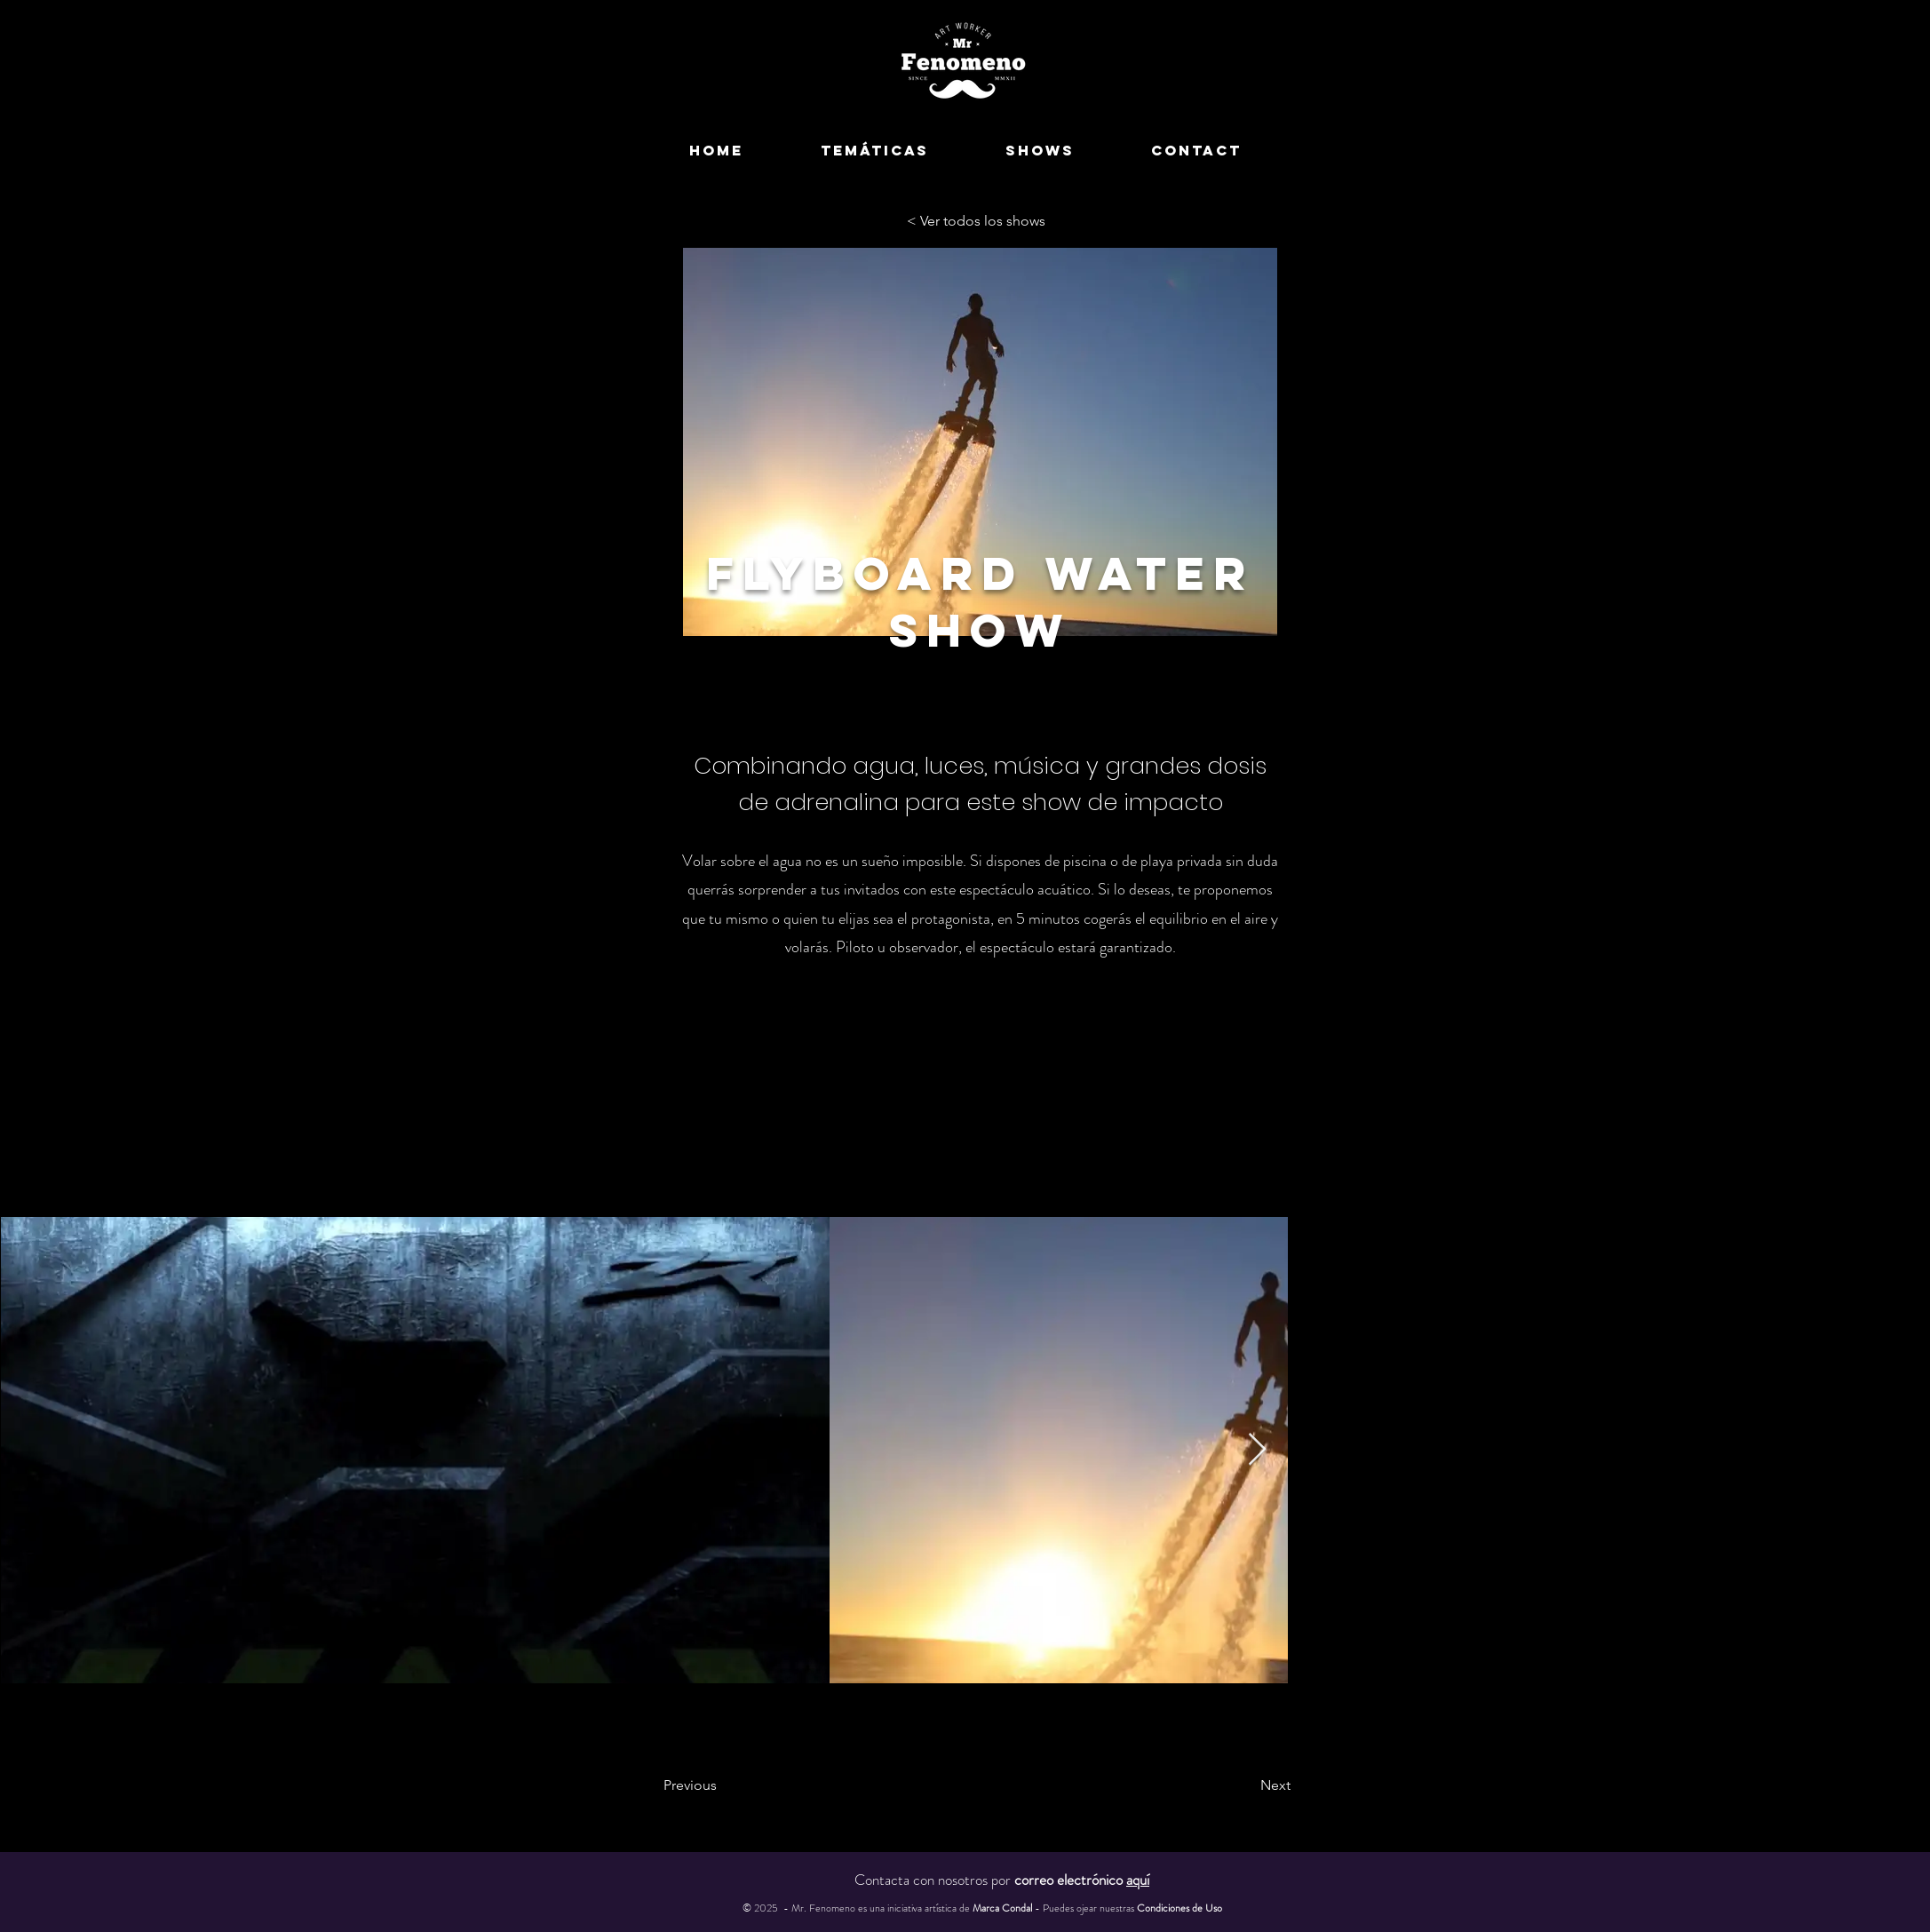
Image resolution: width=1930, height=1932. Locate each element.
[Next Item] (1257, 1450)
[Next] (1231, 1785)
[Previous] (735, 1785)
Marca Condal (1004, 1908)
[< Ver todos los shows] (980, 222)
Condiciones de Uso (1179, 1908)
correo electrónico (1081, 1879)
